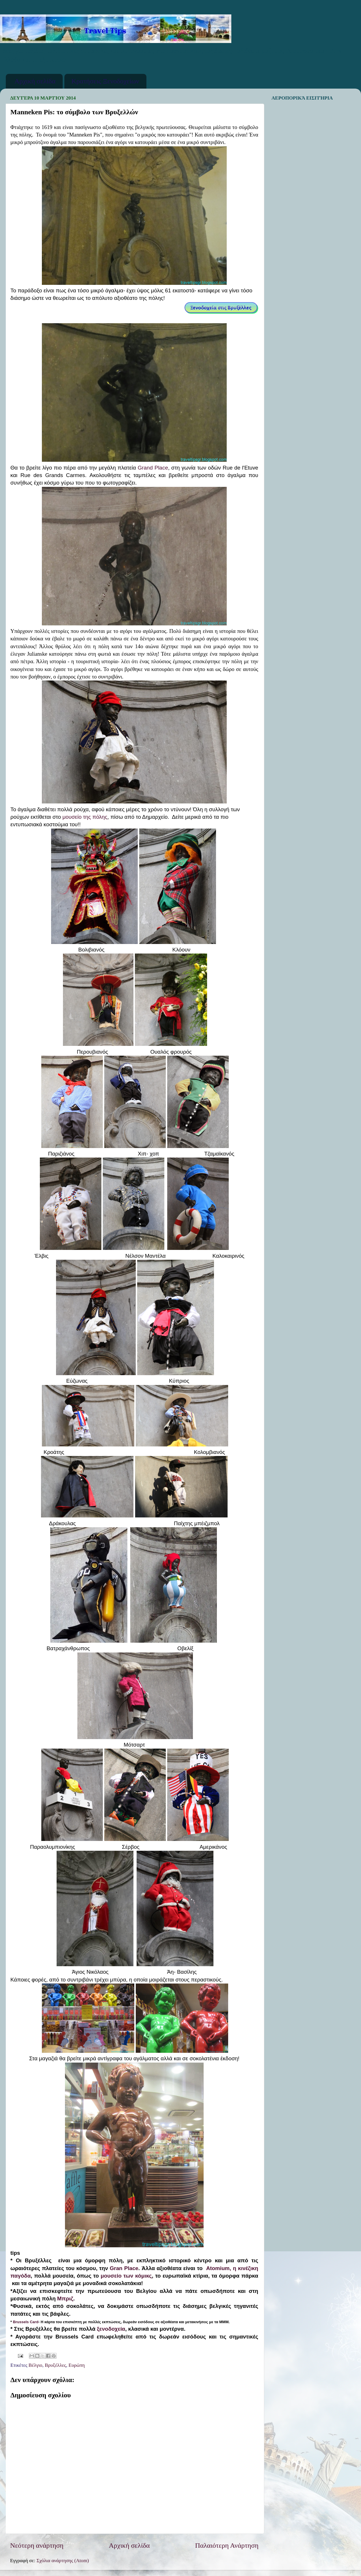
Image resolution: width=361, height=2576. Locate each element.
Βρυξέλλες (55, 2365)
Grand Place (153, 468)
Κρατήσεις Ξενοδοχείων (105, 81)
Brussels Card (25, 2322)
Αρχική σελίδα (34, 81)
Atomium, (218, 2268)
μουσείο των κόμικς (126, 2276)
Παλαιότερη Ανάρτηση (226, 2545)
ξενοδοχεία (110, 2329)
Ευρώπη (76, 2365)
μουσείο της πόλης (84, 817)
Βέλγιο (35, 2365)
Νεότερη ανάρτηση (37, 2545)
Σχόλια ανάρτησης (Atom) (63, 2560)
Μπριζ (65, 2298)
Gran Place (124, 2268)
